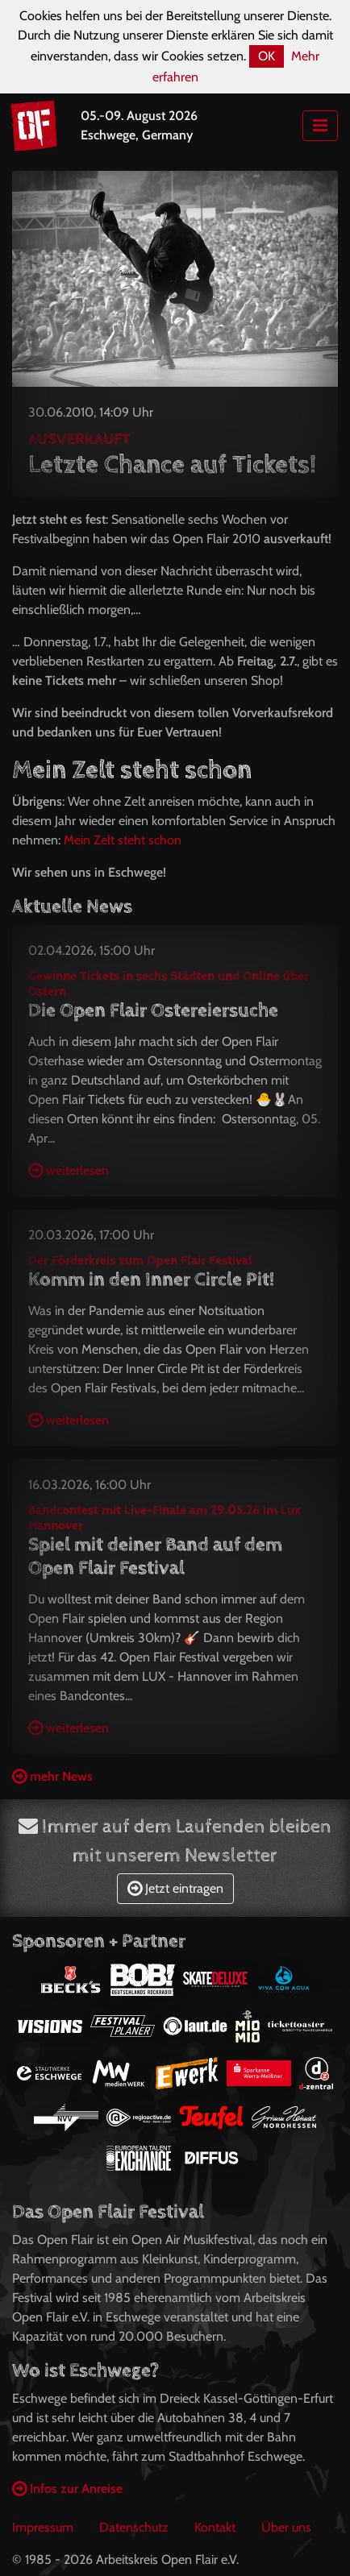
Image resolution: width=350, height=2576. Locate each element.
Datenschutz (134, 2527)
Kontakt (214, 2527)
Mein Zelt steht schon (122, 840)
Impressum (42, 2527)
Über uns (286, 2527)
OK (266, 56)
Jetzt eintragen (175, 1888)
